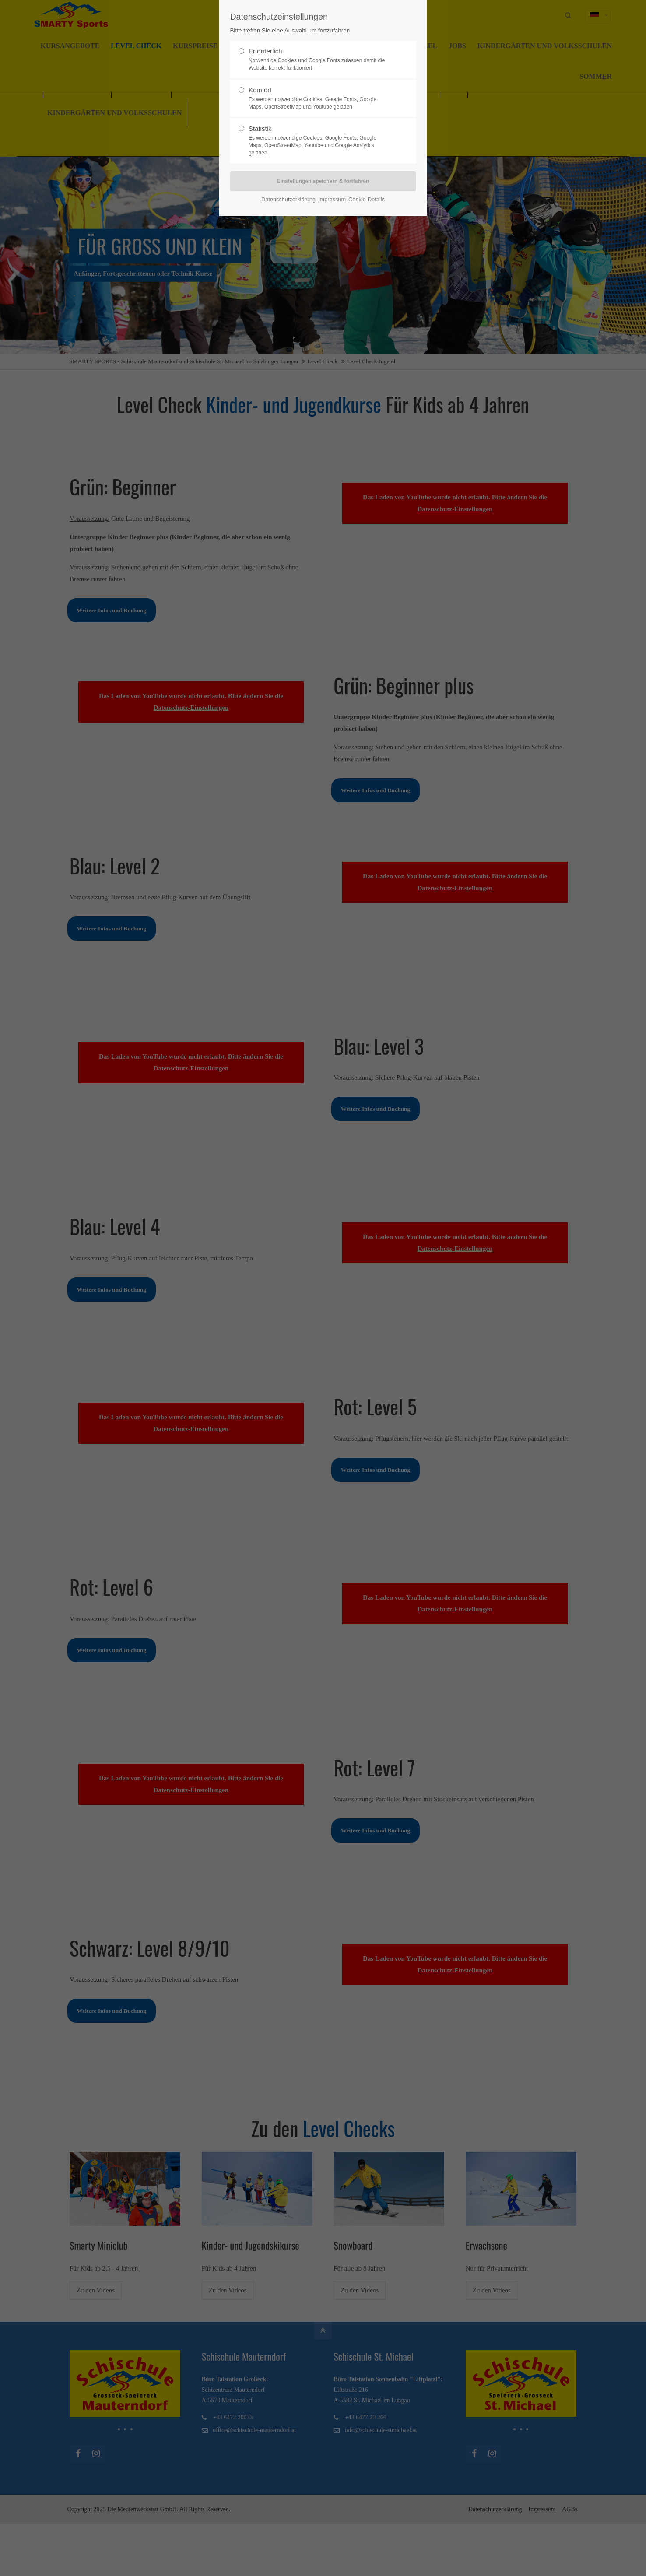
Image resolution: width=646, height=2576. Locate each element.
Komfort (319, 98)
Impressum (332, 199)
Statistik (319, 140)
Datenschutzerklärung (288, 199)
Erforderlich (319, 59)
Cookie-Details (366, 199)
